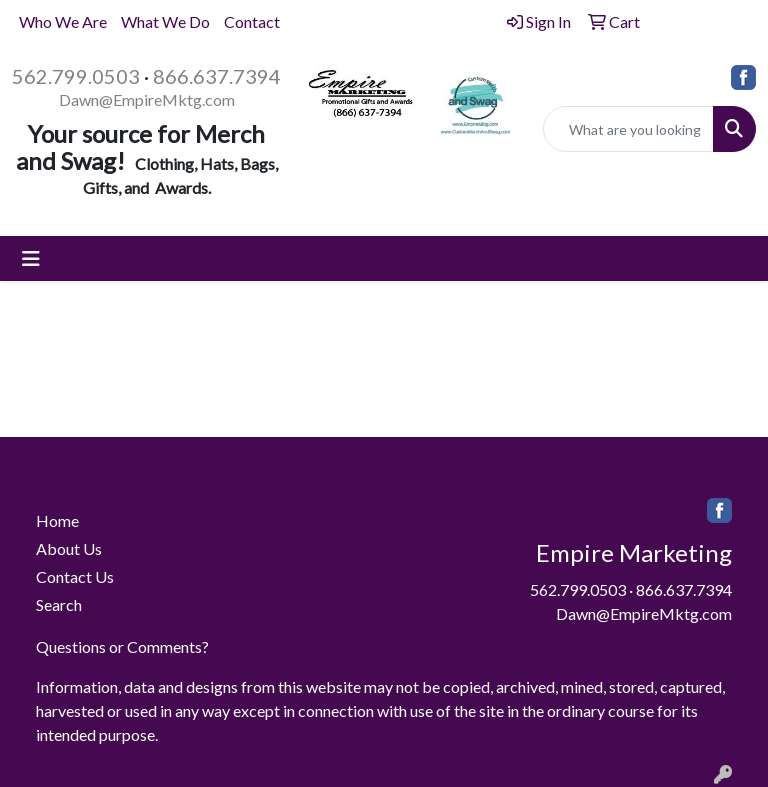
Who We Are (63, 21)
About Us (69, 548)
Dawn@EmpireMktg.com (147, 99)
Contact (252, 21)
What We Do (165, 21)
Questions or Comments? (122, 646)
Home (57, 520)
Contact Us (75, 576)
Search (59, 604)
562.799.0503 (76, 76)
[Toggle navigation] (31, 258)
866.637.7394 (217, 76)
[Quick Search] (629, 129)
